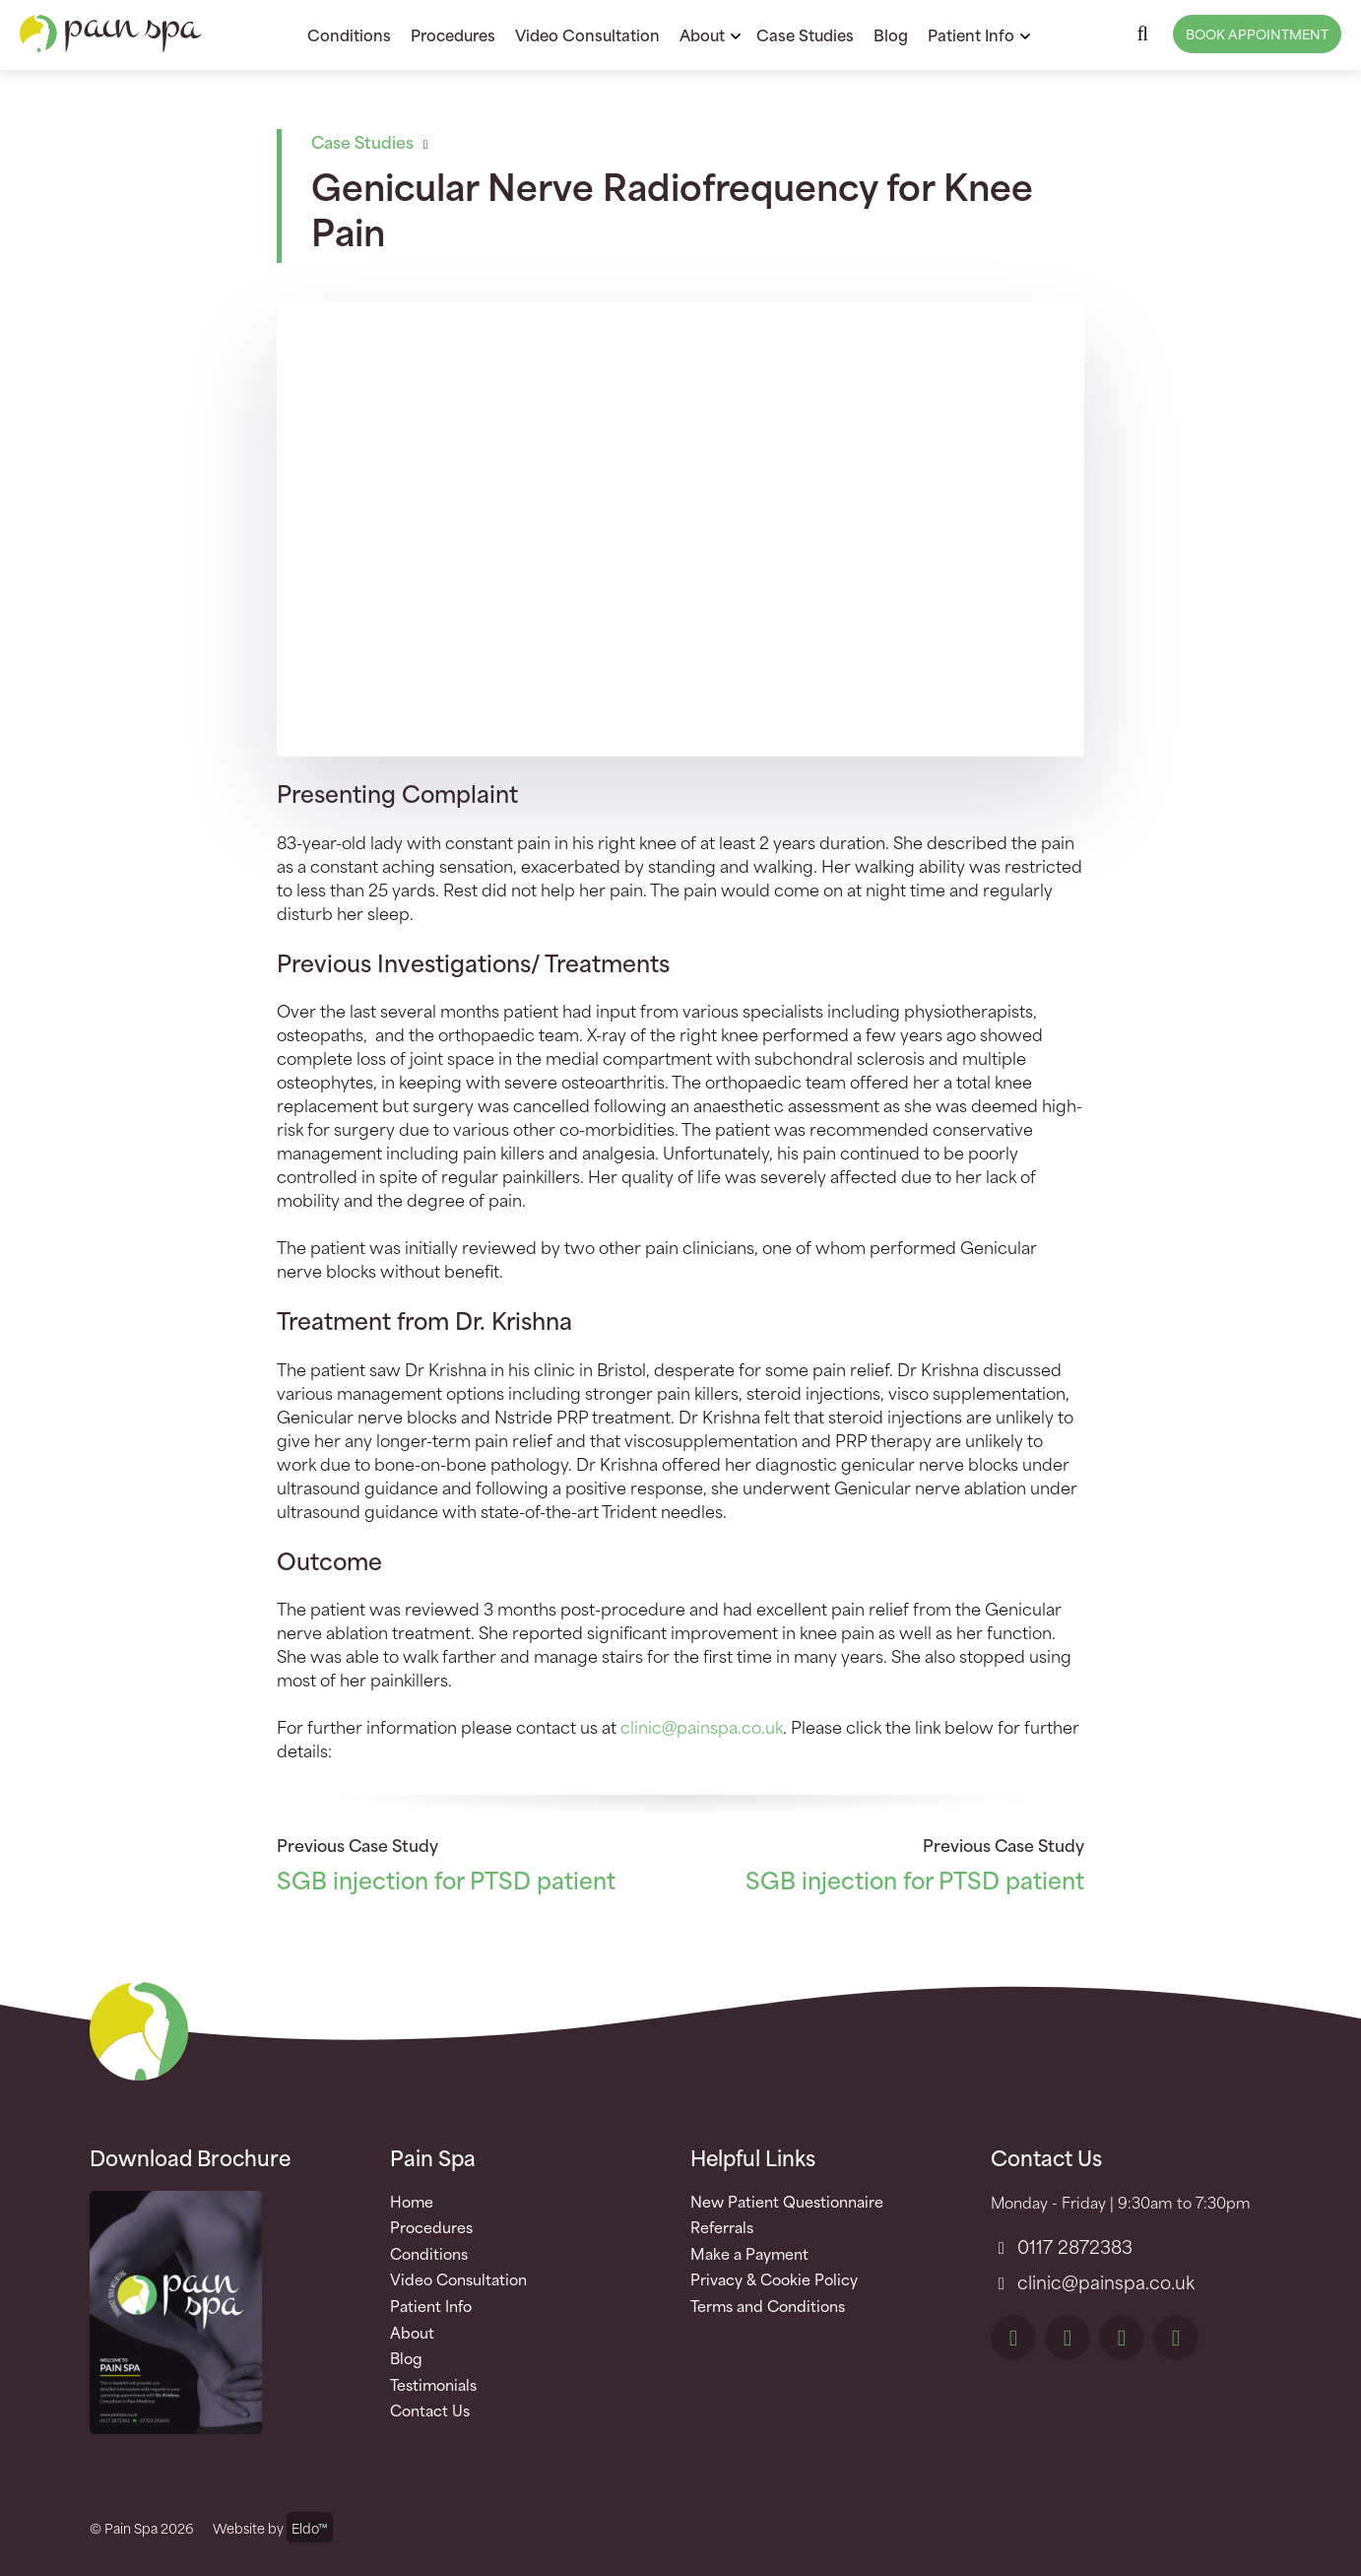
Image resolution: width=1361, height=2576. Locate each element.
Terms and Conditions (767, 2306)
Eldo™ (310, 2527)
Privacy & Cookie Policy (774, 2279)
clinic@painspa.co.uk (701, 1726)
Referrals (721, 2227)
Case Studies (805, 34)
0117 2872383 (1062, 2246)
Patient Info (971, 34)
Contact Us (430, 2410)
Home (411, 2202)
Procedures (453, 34)
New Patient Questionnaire (786, 2202)
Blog (891, 34)
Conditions (349, 34)
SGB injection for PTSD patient (446, 1879)
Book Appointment (1257, 33)
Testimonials (433, 2385)
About (702, 34)
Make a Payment (749, 2254)
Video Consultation (587, 34)
